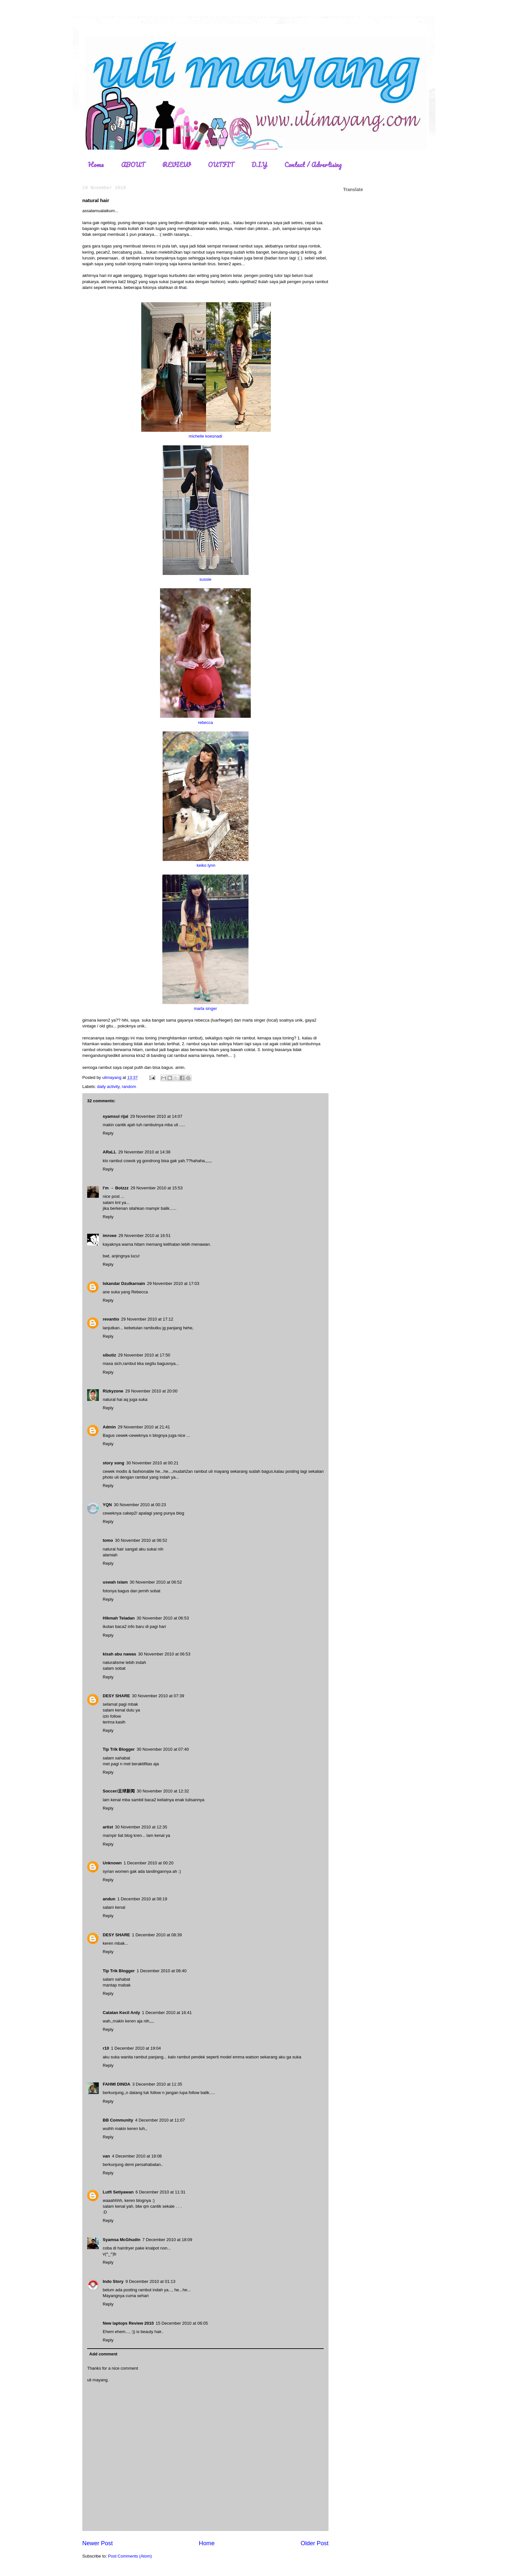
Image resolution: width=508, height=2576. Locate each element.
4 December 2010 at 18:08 (137, 2156)
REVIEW (176, 165)
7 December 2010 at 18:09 (167, 2239)
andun (109, 1898)
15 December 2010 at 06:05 (182, 2323)
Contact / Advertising (312, 165)
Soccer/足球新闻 (119, 1791)
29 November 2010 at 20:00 (151, 1391)
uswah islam (115, 1582)
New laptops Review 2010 (128, 2323)
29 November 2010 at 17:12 (147, 1319)
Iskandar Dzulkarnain (124, 1283)
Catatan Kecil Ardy (121, 2012)
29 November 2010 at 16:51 (145, 1235)
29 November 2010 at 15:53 (157, 1187)
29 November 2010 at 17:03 (173, 1283)
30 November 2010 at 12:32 (163, 1791)
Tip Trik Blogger (119, 1749)
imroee (110, 1235)
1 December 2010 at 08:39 (157, 1934)
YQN (107, 1504)
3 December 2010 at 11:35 (157, 2084)
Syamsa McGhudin (121, 2239)
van (106, 2156)
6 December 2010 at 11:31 (160, 2192)
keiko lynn (206, 865)
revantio (111, 1319)
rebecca (205, 722)
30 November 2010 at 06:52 (141, 1540)
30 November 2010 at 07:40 (163, 1749)
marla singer (205, 1008)
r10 (106, 2048)
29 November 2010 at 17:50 (144, 1355)
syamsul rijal (115, 1116)
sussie (206, 579)
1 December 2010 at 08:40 (162, 1970)
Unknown (112, 1862)
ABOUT (133, 165)
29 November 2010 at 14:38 (144, 1152)
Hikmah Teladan (119, 1618)
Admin (109, 1427)
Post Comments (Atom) (130, 2556)
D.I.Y (259, 165)
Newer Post (97, 2543)
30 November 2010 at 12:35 (141, 1827)
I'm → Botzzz (116, 1187)
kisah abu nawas (119, 1654)
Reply (108, 1133)
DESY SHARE (116, 1695)
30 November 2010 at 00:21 (152, 1462)
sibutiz (109, 1355)
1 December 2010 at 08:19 (142, 1898)
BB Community (118, 2120)
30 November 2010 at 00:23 (140, 1504)
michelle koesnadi (205, 436)
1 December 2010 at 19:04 (136, 2048)
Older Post (315, 2543)
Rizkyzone (113, 1391)
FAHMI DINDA (116, 2084)
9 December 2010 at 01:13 (150, 2281)
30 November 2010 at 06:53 (163, 1618)
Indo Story (113, 2281)
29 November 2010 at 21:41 (144, 1427)
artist (108, 1827)
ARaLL (109, 1152)
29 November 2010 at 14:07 (156, 1116)
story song (113, 1462)
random (129, 1086)
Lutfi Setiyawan (118, 2192)
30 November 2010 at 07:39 (158, 1695)
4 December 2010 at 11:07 (160, 2120)
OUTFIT (221, 165)
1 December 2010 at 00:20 (149, 1862)
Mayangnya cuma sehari (126, 2295)
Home (96, 165)
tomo (108, 1540)
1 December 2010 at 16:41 (167, 2012)
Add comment (103, 2354)
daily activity (108, 1086)
